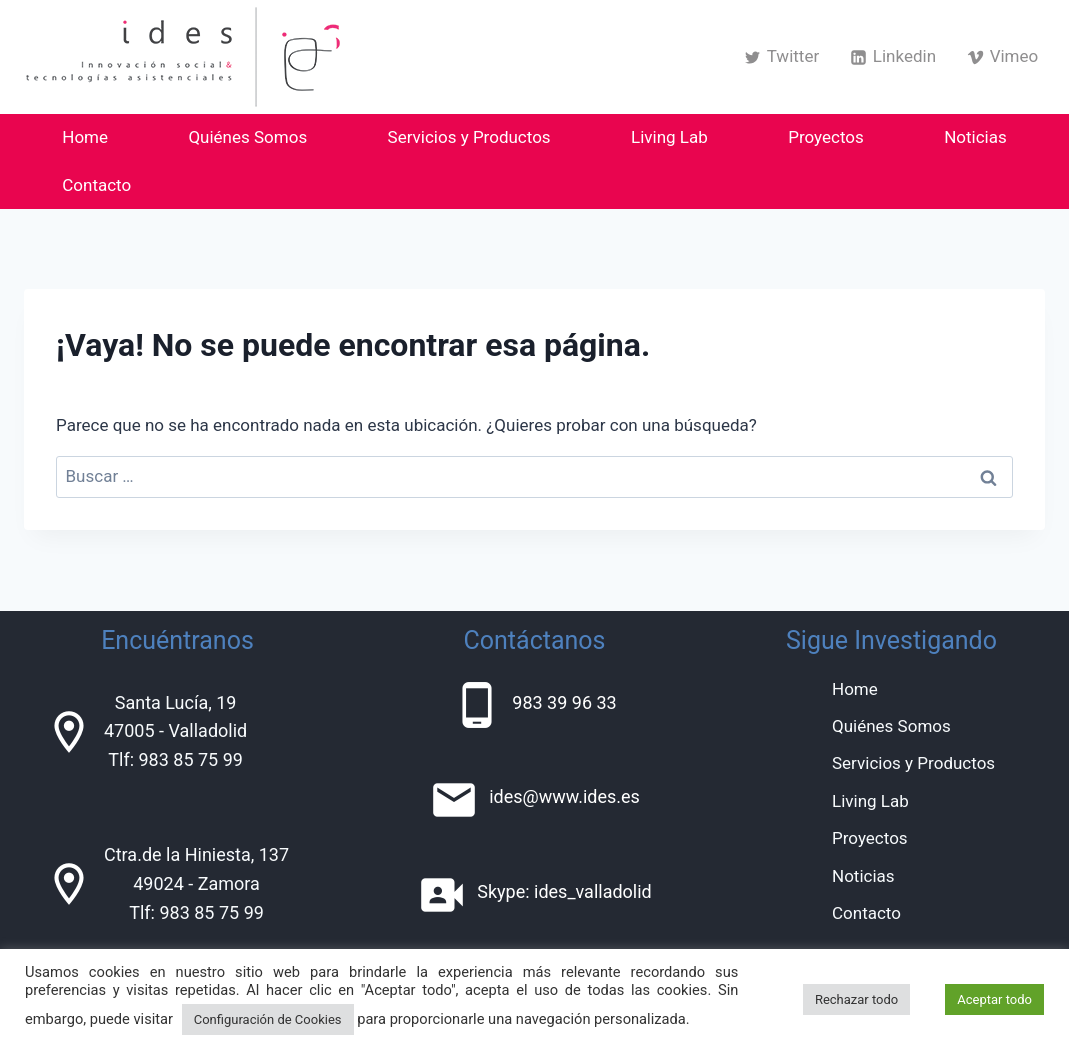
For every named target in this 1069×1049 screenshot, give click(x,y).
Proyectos (826, 137)
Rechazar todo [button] (856, 999)
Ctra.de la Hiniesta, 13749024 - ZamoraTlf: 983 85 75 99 (196, 883)
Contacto (96, 185)
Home (85, 137)
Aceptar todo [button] (994, 999)
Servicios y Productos (469, 137)
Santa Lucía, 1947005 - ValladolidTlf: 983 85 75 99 (175, 731)
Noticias (975, 137)
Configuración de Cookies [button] (268, 1019)
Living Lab (669, 137)
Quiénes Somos (247, 137)
